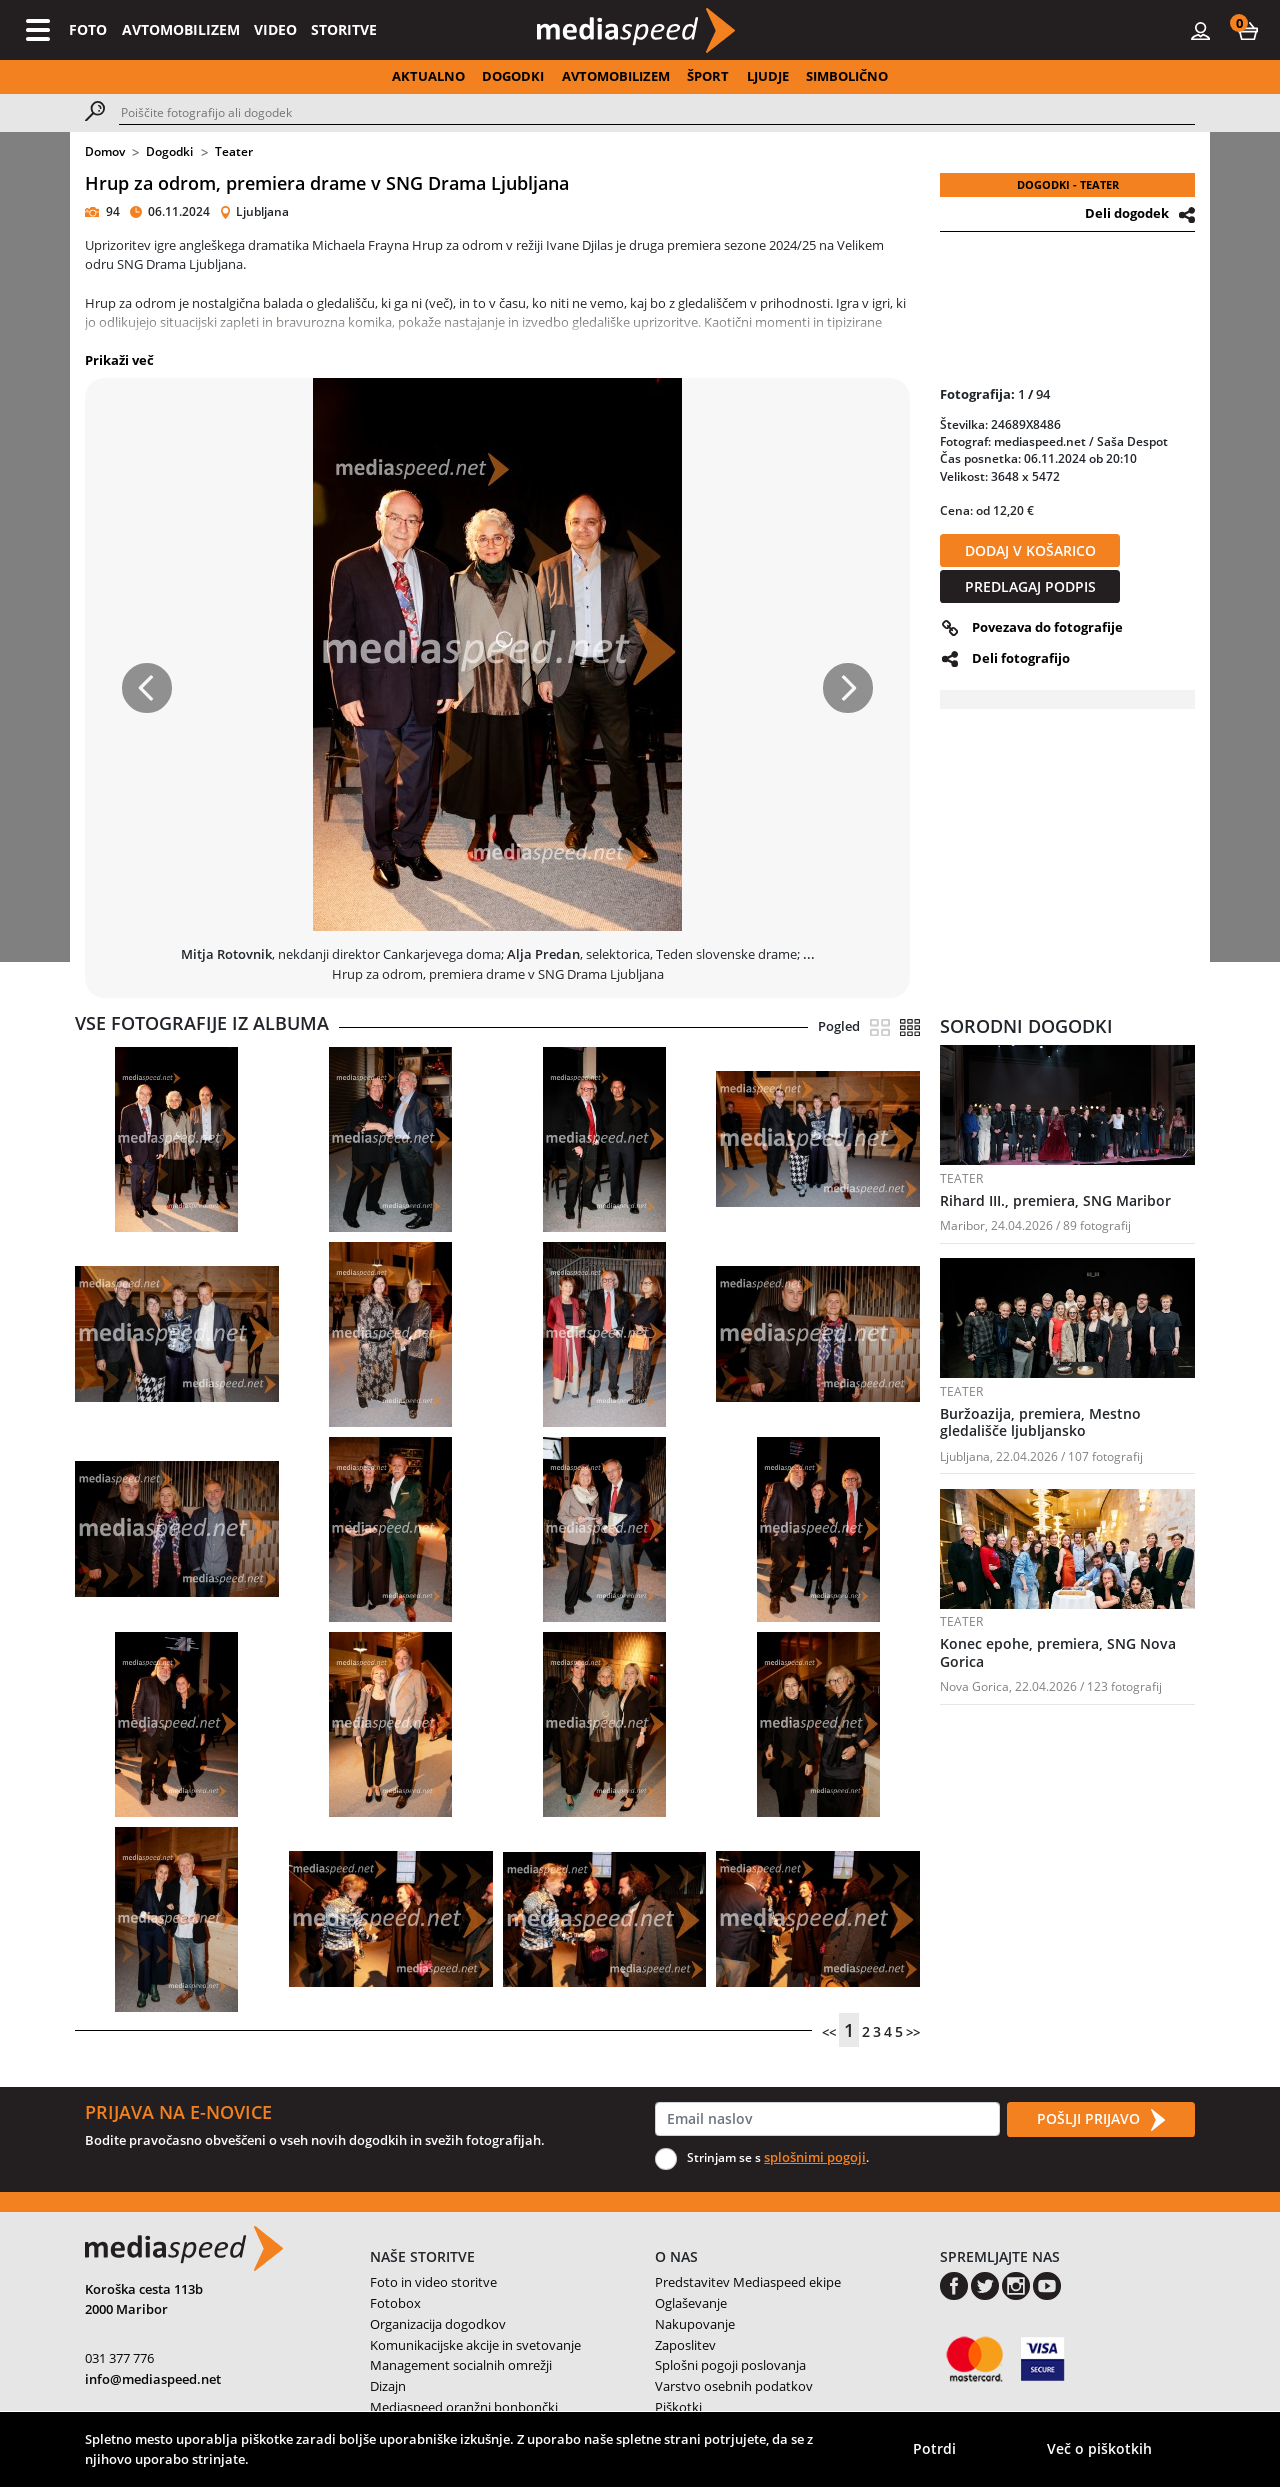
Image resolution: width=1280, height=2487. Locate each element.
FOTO (88, 29)
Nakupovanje (695, 2324)
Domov (105, 151)
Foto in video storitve (433, 2282)
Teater (234, 151)
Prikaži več (119, 360)
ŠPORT (708, 76)
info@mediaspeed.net (153, 2379)
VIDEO (275, 29)
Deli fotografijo (1021, 658)
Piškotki (678, 2407)
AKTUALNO (428, 76)
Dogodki (169, 151)
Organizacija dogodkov (438, 2324)
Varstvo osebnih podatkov (734, 2386)
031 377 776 (119, 2358)
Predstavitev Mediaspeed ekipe (748, 2282)
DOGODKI (513, 76)
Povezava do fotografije (1047, 627)
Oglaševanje (691, 2303)
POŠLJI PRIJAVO (1101, 2120)
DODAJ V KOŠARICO (1030, 550)
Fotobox (395, 2303)
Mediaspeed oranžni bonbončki (464, 2407)
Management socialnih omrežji (461, 2365)
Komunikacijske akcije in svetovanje (475, 2345)
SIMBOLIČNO (847, 76)
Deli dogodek (1127, 213)
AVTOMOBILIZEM (181, 29)
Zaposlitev (685, 2345)
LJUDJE (768, 76)
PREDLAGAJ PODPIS (1030, 586)
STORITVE (344, 29)
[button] (1248, 30)
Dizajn (388, 2386)
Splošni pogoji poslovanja (730, 2365)
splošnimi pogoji (815, 2157)
